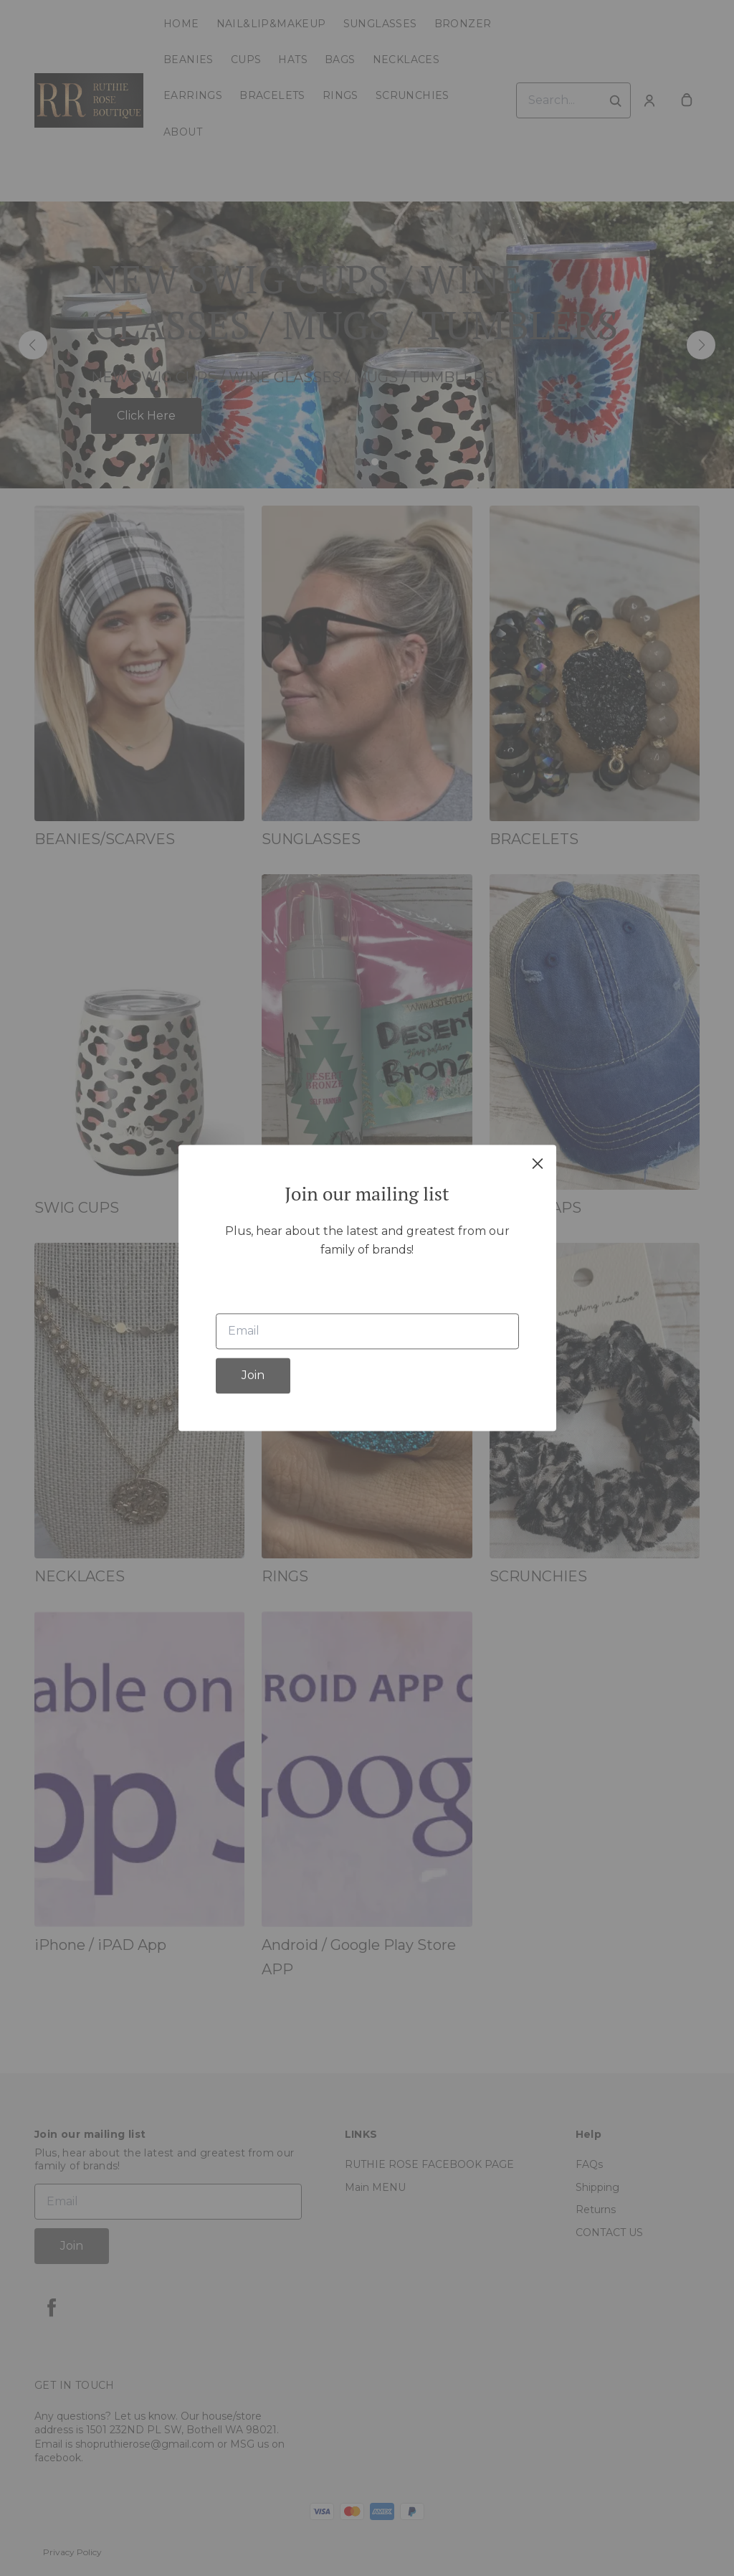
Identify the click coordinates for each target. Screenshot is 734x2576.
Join (253, 1376)
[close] (537, 1163)
